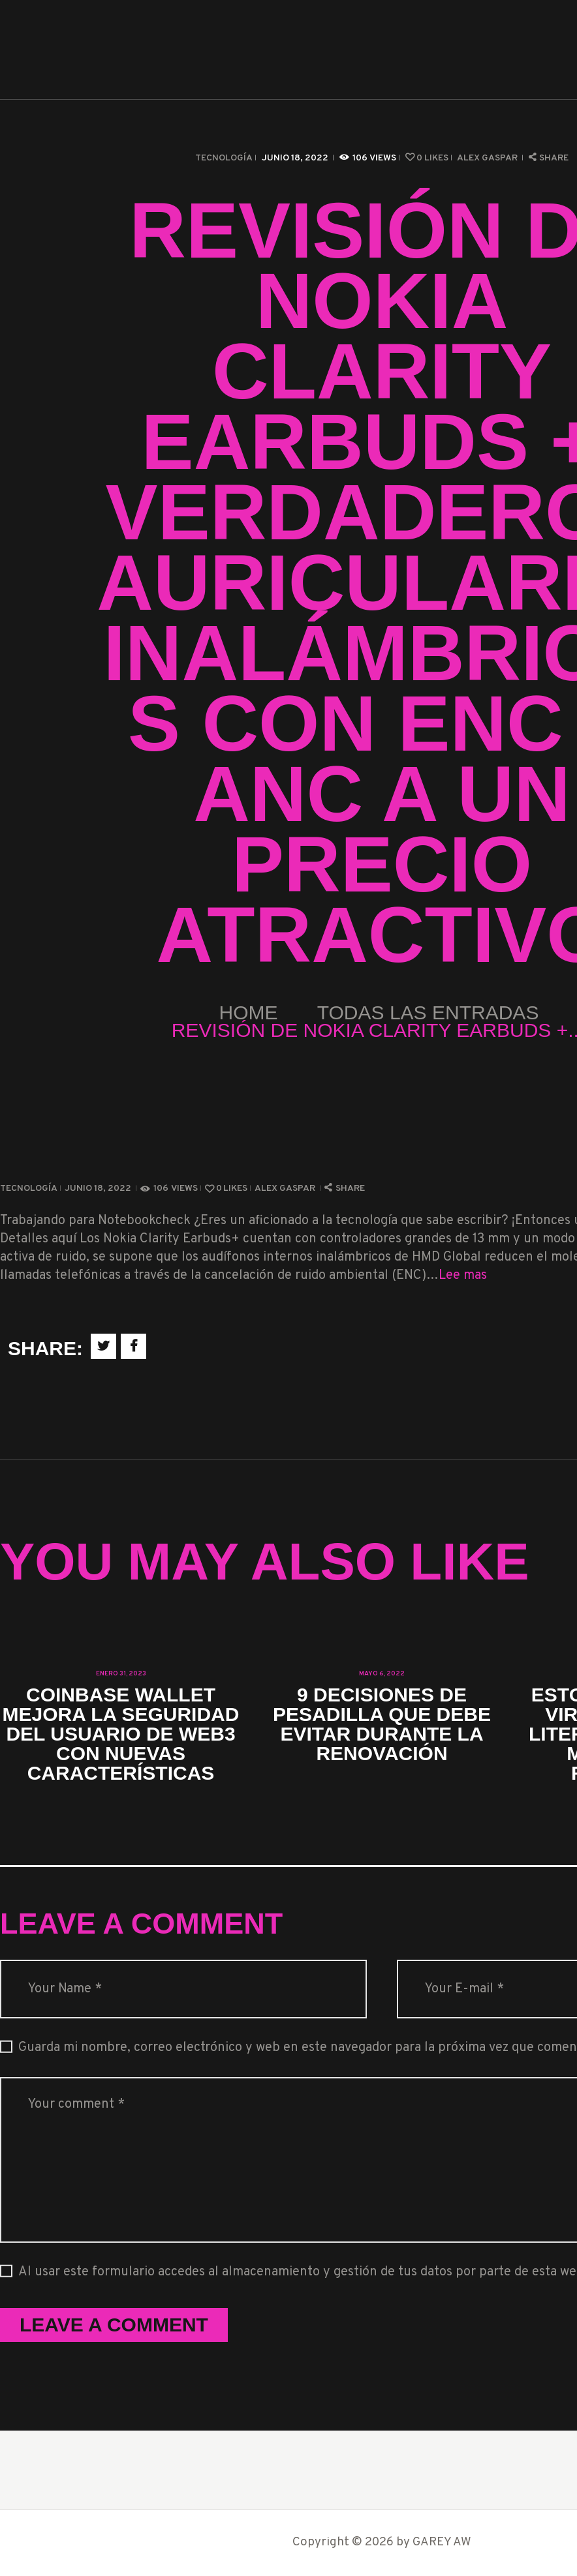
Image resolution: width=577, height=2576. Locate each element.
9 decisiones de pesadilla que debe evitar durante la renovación (382, 1724)
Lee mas (463, 1275)
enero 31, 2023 (121, 1674)
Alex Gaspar (488, 158)
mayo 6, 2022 (382, 1674)
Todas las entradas (428, 1012)
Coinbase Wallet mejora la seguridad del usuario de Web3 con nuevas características (121, 1734)
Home (248, 1012)
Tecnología (224, 158)
